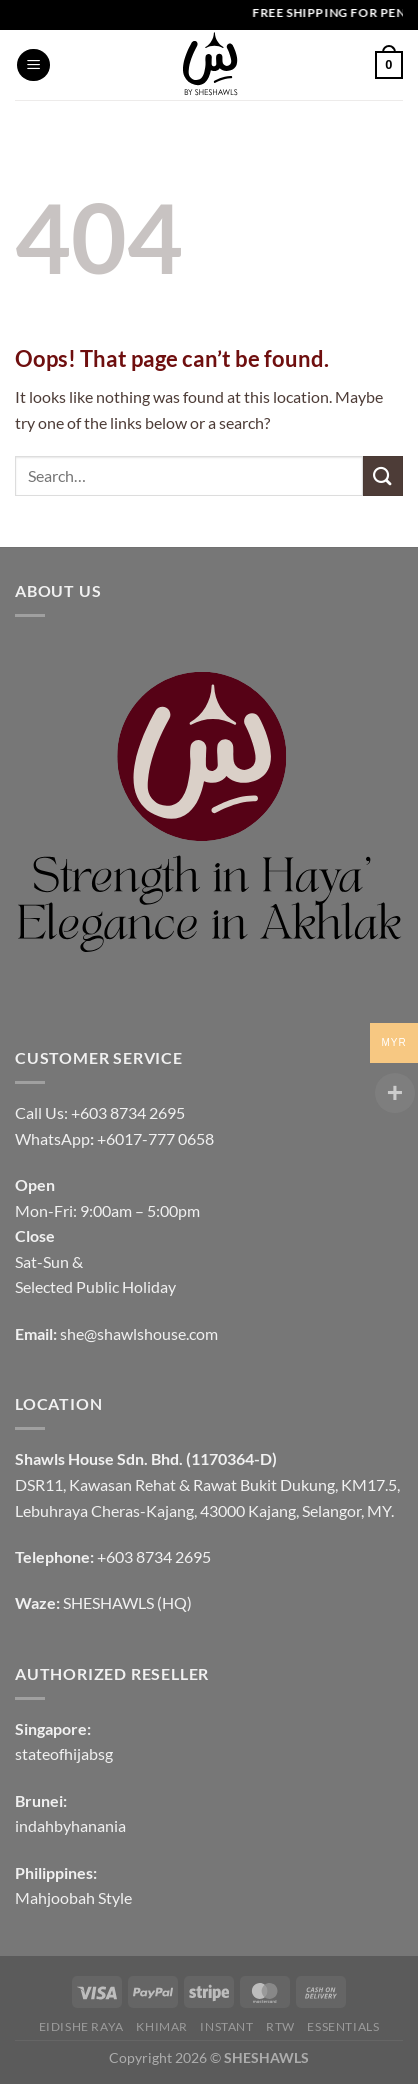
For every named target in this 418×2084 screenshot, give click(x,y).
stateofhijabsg (64, 1753)
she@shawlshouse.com (139, 1333)
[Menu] (33, 65)
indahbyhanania (70, 1825)
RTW (280, 2026)
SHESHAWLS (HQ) (127, 1602)
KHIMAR (162, 2026)
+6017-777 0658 (155, 1138)
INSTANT (226, 2026)
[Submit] (383, 475)
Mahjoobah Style (73, 1897)
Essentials (343, 2026)
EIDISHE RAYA (81, 2026)
